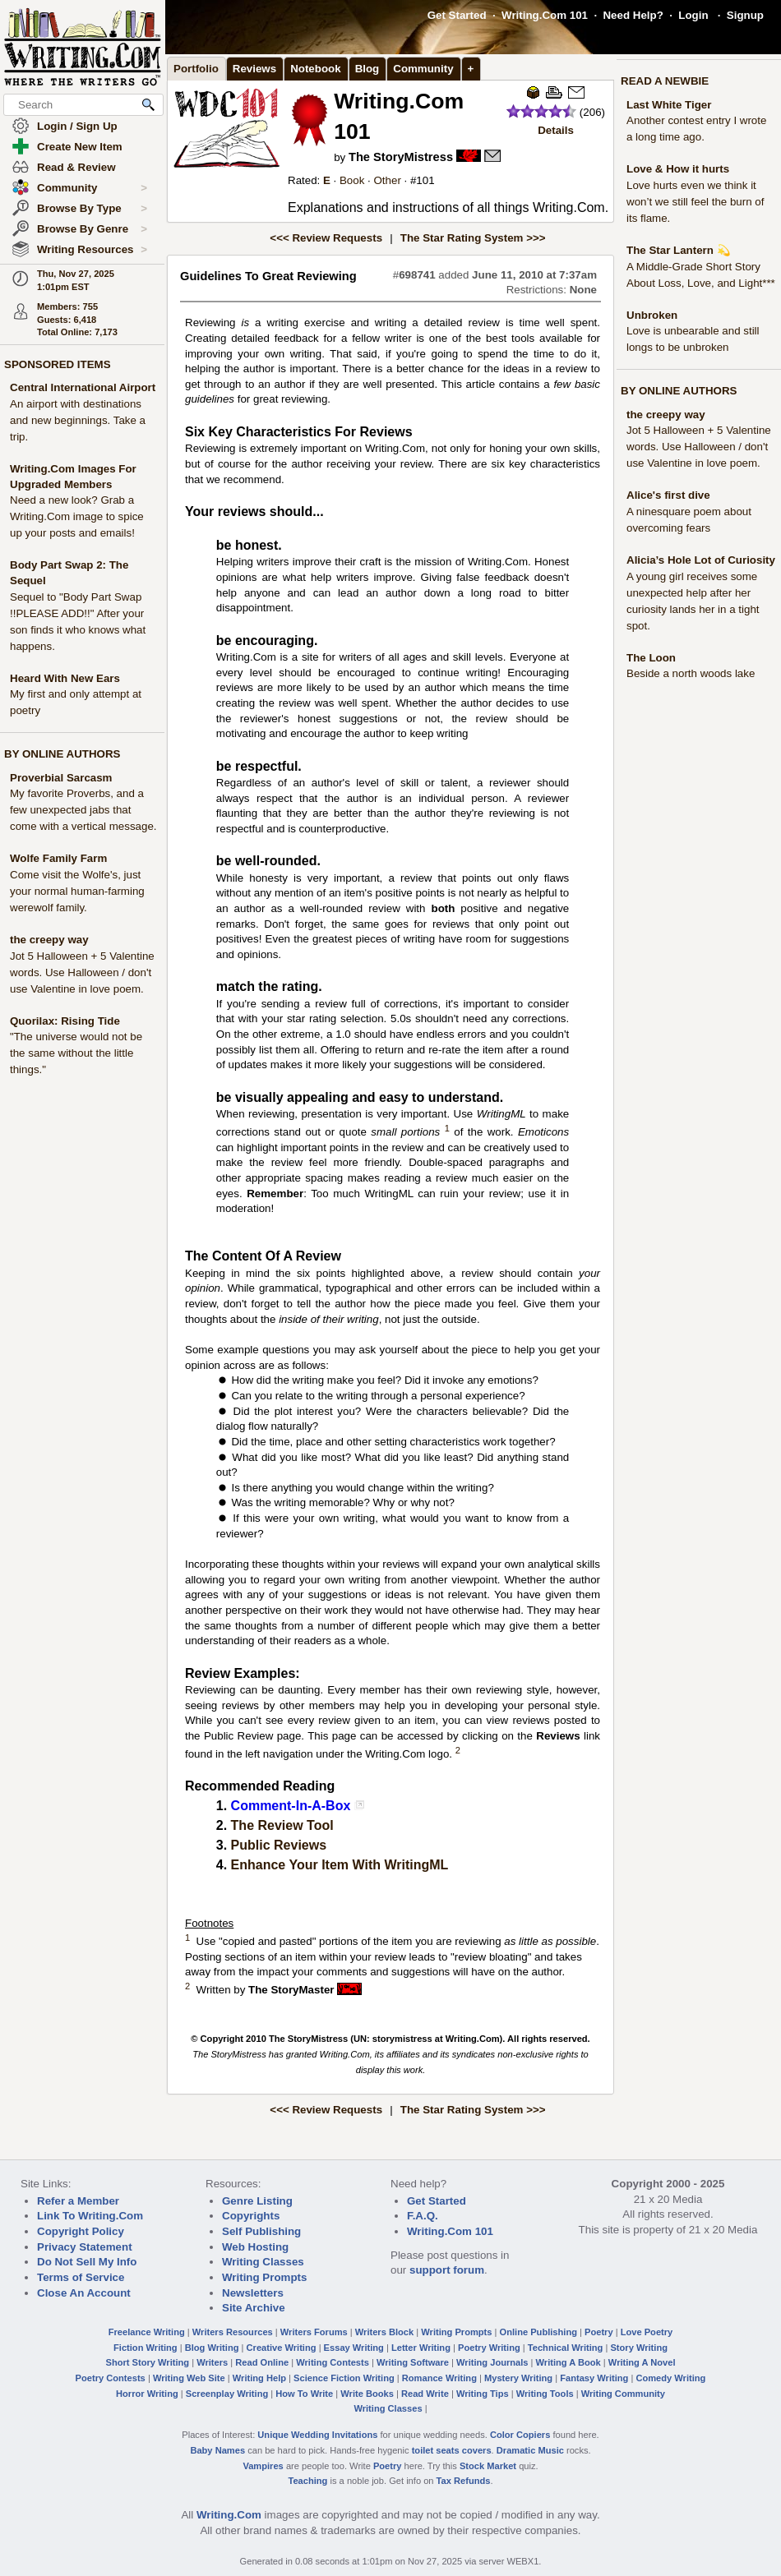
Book (352, 180)
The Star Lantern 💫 (678, 250)
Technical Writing (565, 2348)
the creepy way (49, 939)
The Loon (651, 658)
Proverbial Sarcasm (61, 778)
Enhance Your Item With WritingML (340, 1865)
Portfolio (196, 68)
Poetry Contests (111, 2378)
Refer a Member (78, 2201)
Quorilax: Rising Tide (65, 1021)
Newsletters (253, 2293)
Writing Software (413, 2362)
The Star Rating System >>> (473, 238)
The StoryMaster (291, 1990)
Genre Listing (257, 2201)
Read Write (425, 2394)
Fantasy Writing (594, 2378)
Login (693, 15)
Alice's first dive (668, 495)
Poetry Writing (489, 2348)
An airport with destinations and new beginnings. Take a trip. (78, 420)
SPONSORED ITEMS (57, 364)
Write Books (367, 2394)
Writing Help (259, 2378)
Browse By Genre (92, 229)
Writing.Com (228, 2515)
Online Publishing (538, 2332)
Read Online (262, 2362)
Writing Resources (92, 250)
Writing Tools (545, 2394)
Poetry (599, 2332)
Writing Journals (492, 2362)
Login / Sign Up (77, 126)
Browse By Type (92, 208)
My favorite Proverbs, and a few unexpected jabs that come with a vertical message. (83, 809)
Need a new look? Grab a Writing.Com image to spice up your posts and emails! (77, 516)
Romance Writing (439, 2378)
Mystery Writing (518, 2378)
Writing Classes (263, 2262)
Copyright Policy (80, 2231)
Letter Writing (421, 2348)
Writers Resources (232, 2332)
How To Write (304, 2394)
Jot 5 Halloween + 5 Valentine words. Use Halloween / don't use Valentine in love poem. (82, 972)
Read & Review (76, 167)
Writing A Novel (642, 2362)
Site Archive (253, 2308)
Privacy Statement (84, 2247)
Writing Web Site (189, 2378)
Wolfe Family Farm (58, 858)
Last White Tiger (668, 105)
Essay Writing (354, 2348)
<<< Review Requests (326, 238)
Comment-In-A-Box (291, 1806)
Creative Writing (282, 2348)
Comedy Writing (670, 2378)
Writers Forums (314, 2332)
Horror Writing (147, 2394)
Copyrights (251, 2216)
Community (92, 188)
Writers (212, 2362)
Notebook (315, 68)
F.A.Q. (422, 2216)
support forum (446, 2270)
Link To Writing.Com (90, 2216)
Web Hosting (255, 2247)
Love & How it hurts (677, 169)
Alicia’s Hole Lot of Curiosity (700, 560)
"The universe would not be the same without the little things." (76, 1053)
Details (556, 130)
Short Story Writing (147, 2362)
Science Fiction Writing (344, 2378)
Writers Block (384, 2332)
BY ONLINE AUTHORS (62, 754)
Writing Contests (332, 2362)
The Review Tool (282, 1825)
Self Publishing (261, 2231)
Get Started (457, 15)
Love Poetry (647, 2332)
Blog (367, 68)
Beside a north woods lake (690, 673)
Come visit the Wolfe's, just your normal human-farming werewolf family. (77, 891)
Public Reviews (279, 1845)
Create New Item (79, 147)
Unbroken (651, 315)
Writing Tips (482, 2394)
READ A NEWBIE (665, 81)
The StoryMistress (401, 157)
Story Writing (639, 2348)
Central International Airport (82, 387)
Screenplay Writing (227, 2394)
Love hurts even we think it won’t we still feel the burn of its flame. (695, 201)
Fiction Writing (145, 2348)
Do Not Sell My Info (86, 2262)
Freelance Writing (147, 2332)
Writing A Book (568, 2362)
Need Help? (633, 15)
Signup (745, 15)
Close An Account (84, 2293)
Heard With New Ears (65, 678)
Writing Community (623, 2394)
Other (386, 180)
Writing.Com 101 (544, 15)
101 (425, 180)
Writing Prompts (264, 2277)
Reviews (254, 68)
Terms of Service (80, 2277)
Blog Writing (212, 2348)
